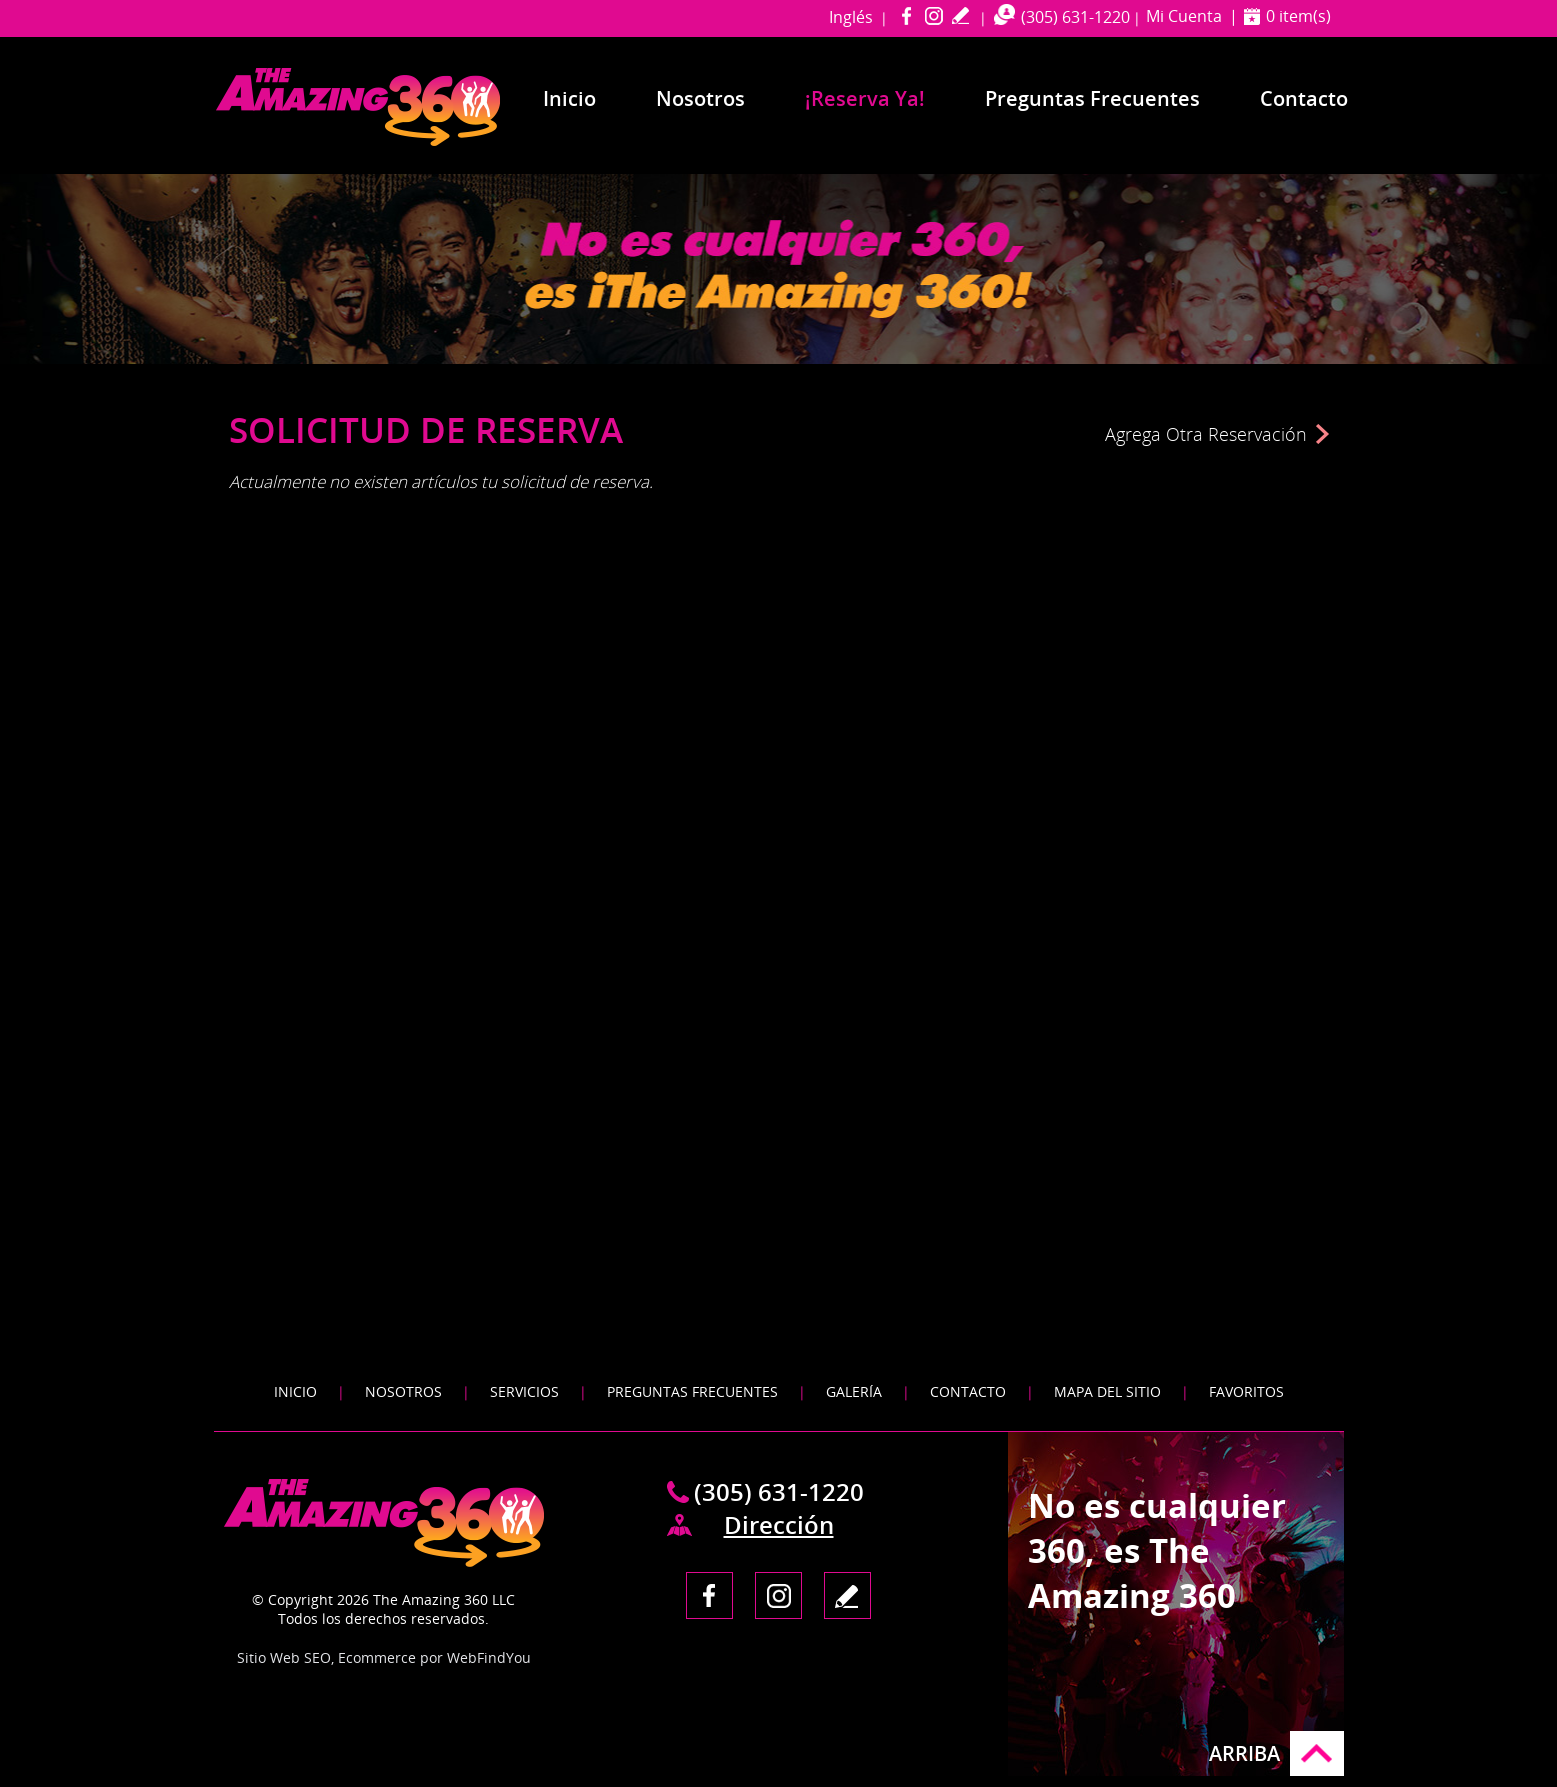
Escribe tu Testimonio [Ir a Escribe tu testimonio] (960, 16)
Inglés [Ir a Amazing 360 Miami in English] (851, 17)
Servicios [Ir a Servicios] (524, 1391)
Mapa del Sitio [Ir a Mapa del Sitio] (1107, 1391)
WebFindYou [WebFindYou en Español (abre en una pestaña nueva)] (489, 1657)
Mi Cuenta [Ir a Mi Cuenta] (1184, 16)
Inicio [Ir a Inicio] (569, 98)
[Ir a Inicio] (396, 141)
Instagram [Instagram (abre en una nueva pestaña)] (933, 16)
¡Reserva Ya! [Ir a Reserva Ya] (865, 98)
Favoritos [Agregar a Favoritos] (1246, 1391)
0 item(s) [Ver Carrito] (1298, 16)
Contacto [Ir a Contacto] (1304, 98)
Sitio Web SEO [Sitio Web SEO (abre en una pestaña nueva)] (284, 1657)
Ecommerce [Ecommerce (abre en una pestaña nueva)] (377, 1657)
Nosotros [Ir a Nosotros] (700, 98)
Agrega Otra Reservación (1206, 434)
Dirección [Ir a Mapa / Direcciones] (779, 1524)
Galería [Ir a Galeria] (854, 1391)
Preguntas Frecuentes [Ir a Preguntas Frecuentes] (1092, 98)
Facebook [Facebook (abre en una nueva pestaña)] (906, 16)
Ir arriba (1317, 1753)
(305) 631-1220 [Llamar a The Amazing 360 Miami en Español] (1075, 17)
